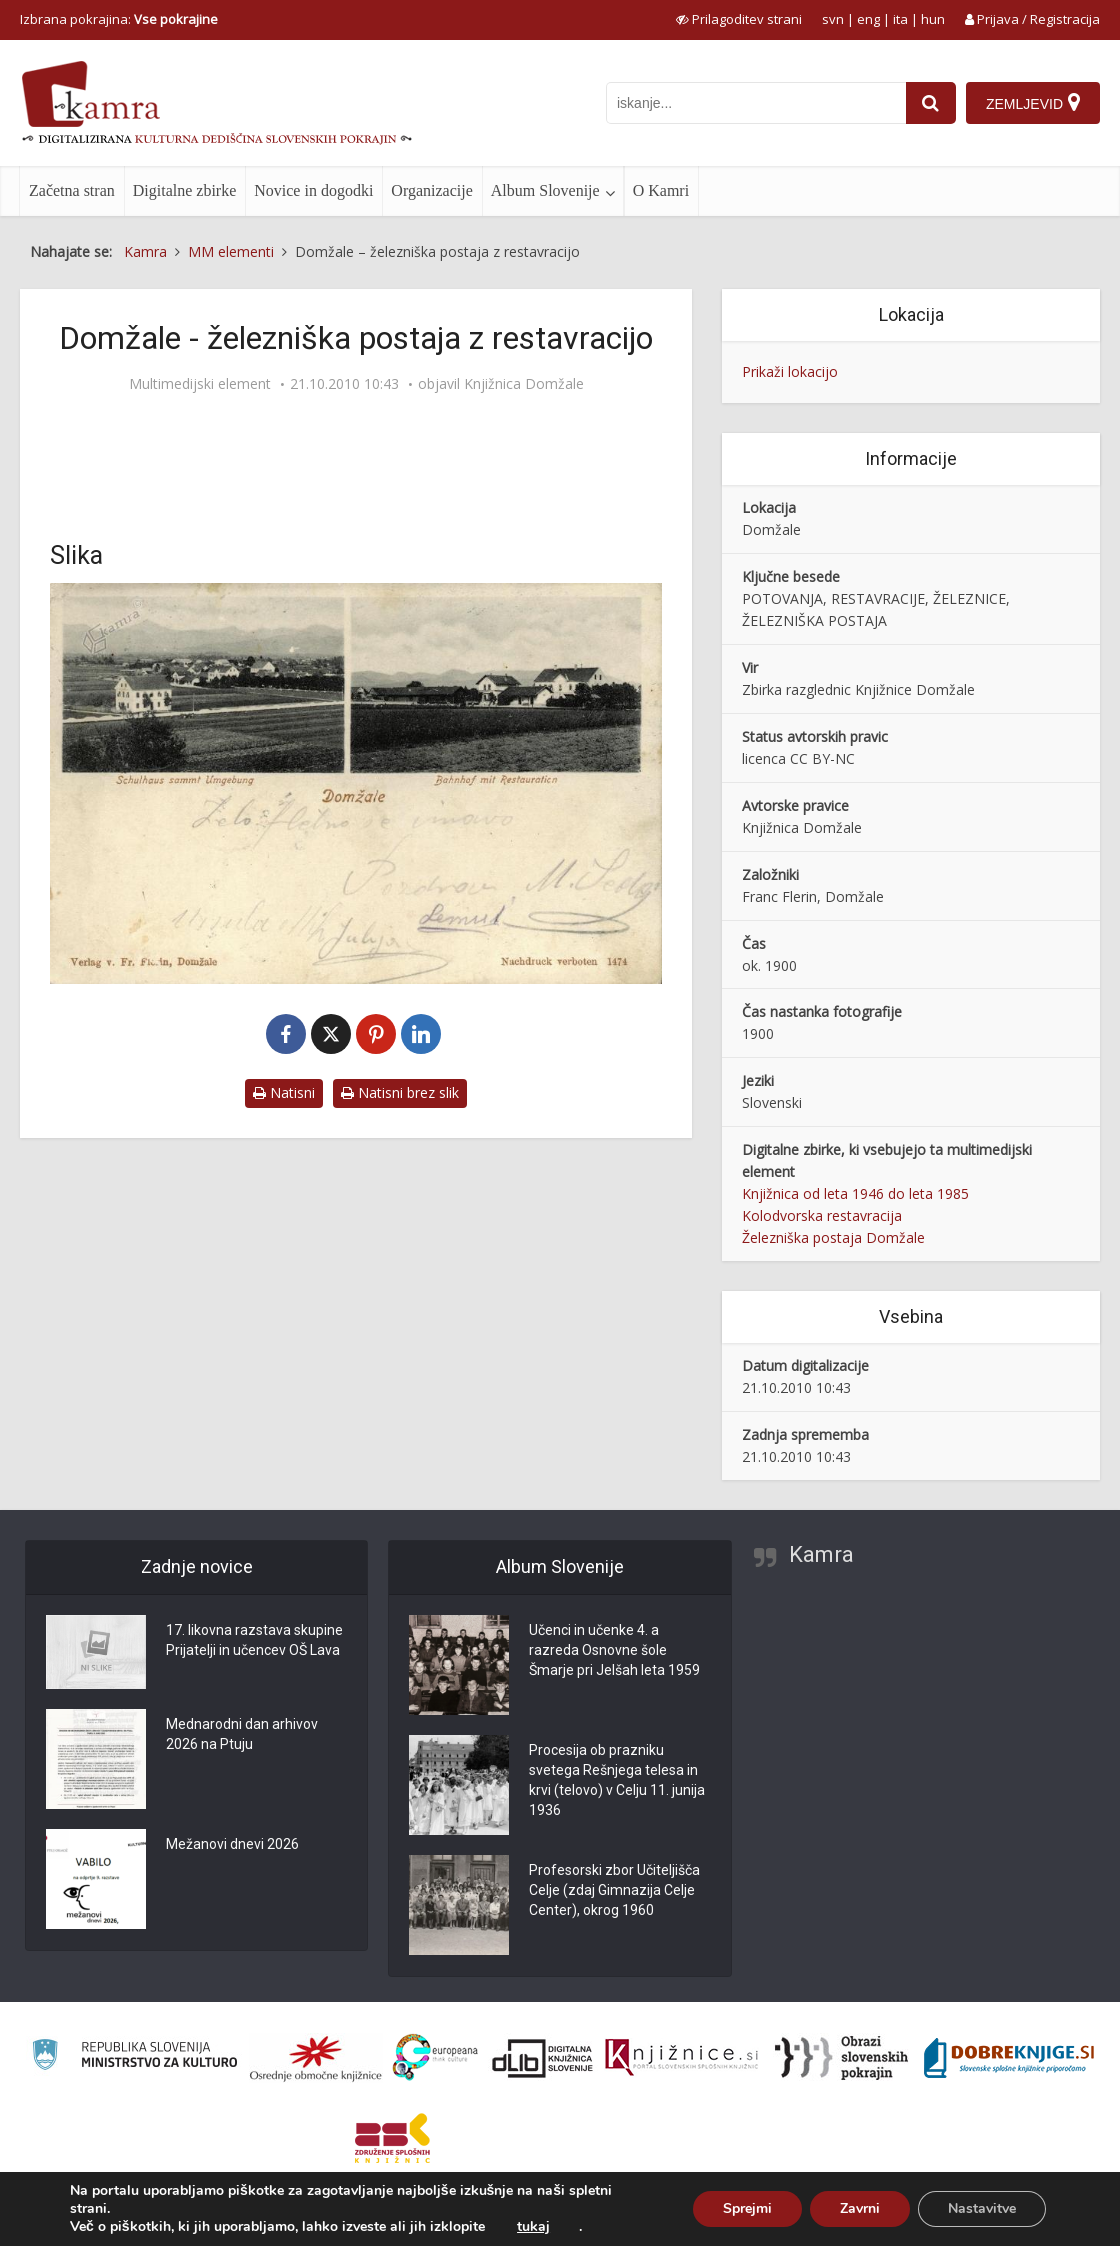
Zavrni (860, 2208)
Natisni (284, 1092)
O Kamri (661, 190)
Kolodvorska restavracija (822, 1215)
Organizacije (431, 190)
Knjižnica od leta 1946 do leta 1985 (855, 1193)
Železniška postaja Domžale (833, 1237)
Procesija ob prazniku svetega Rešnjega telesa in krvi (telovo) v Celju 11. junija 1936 (617, 1780)
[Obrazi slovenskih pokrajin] (841, 2058)
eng (868, 19)
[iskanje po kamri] (756, 103)
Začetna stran (72, 190)
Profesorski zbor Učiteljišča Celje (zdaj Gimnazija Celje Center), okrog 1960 (614, 1890)
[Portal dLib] (543, 2058)
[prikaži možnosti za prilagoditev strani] (739, 19)
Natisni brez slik (400, 1092)
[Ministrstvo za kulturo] (134, 2057)
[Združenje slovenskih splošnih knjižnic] (681, 2058)
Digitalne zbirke (185, 190)
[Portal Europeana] (435, 2057)
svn (833, 19)
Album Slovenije (545, 190)
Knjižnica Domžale (524, 384)
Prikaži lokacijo (790, 371)
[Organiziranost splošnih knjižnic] (316, 2058)
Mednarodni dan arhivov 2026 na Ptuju (242, 1734)
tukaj (533, 2227)
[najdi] (931, 103)
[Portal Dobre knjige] (1009, 2058)
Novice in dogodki (313, 190)
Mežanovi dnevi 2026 (232, 1844)
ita (900, 19)
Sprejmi (747, 2208)
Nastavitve (982, 2208)
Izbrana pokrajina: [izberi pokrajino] (119, 19)
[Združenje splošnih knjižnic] (392, 2138)
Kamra (821, 1554)
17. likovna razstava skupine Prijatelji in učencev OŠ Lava (254, 1640)
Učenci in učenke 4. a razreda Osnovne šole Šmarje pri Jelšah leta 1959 (614, 1650)
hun (933, 19)
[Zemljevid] (1033, 103)
